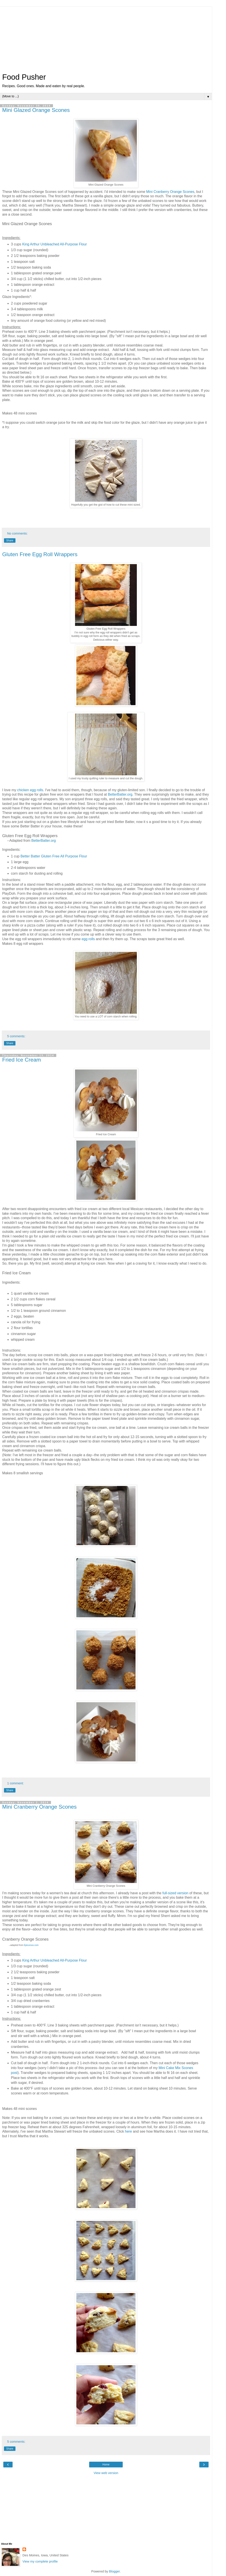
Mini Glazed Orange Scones (36, 110)
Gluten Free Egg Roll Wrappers (39, 554)
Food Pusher (24, 77)
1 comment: (15, 1783)
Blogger (114, 2571)
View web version (106, 2473)
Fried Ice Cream (21, 1060)
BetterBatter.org (120, 794)
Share (9, 540)
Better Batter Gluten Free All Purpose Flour (54, 856)
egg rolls (88, 939)
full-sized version (175, 1893)
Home (105, 2464)
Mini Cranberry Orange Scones (170, 192)
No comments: (17, 533)
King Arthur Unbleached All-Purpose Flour (54, 244)
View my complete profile (40, 2561)
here (128, 2131)
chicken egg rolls (30, 790)
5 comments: (16, 1036)
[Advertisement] (106, 37)
